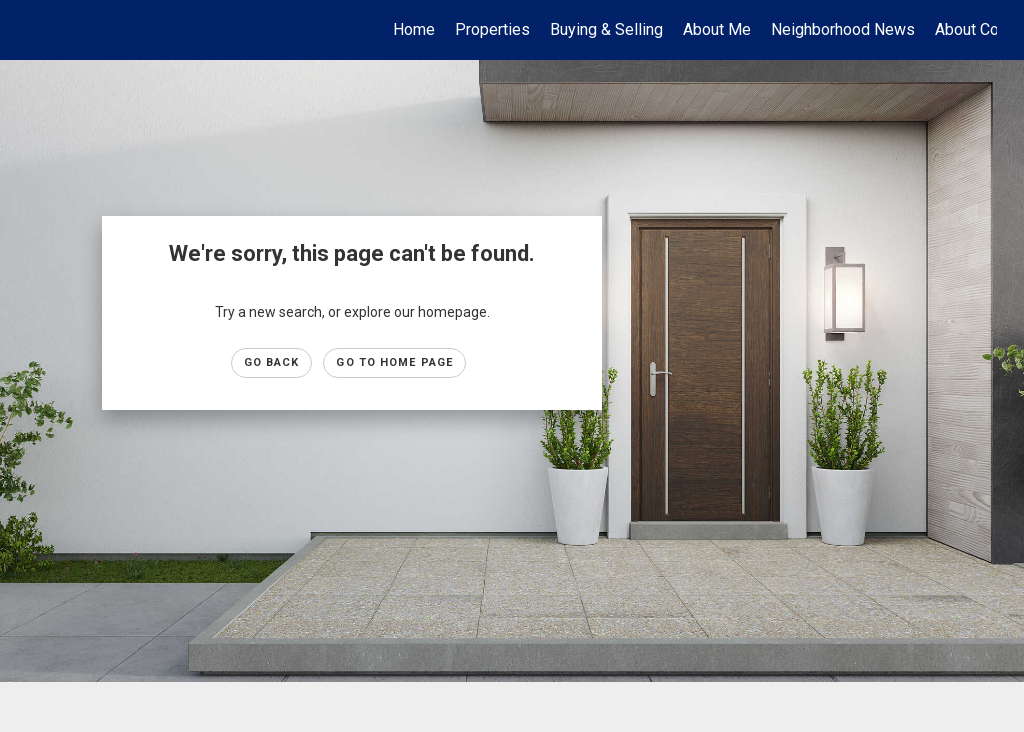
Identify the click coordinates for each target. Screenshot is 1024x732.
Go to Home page (394, 362)
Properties (492, 29)
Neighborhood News (843, 29)
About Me (717, 29)
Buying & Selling (606, 29)
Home (414, 29)
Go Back (272, 362)
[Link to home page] (37, 30)
